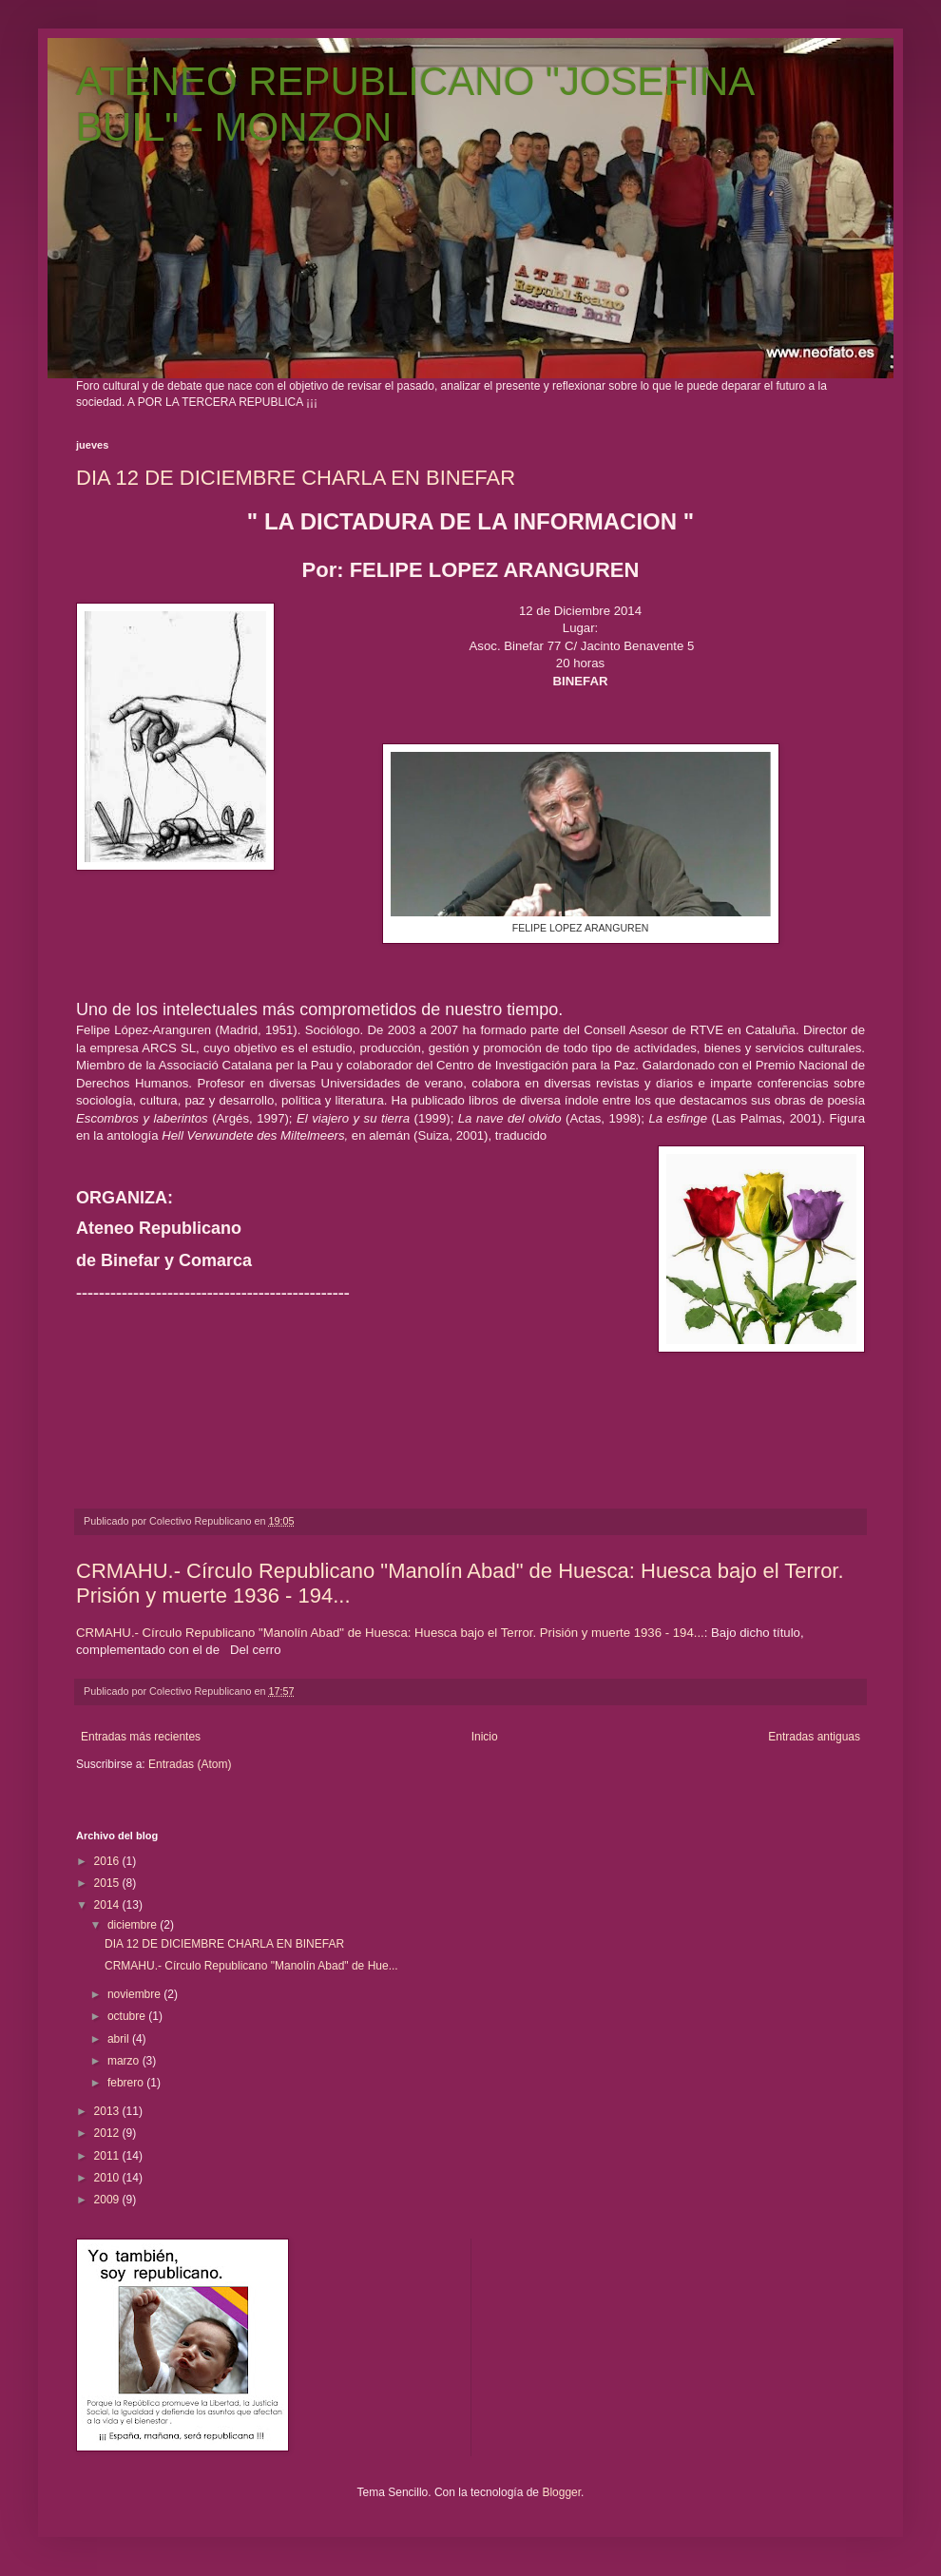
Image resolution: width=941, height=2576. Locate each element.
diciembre (133, 1925)
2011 (108, 2156)
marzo (125, 2060)
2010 (108, 2177)
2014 (108, 1905)
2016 (108, 1861)
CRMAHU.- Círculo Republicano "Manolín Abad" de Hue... (251, 1965)
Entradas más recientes (141, 1736)
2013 (108, 2111)
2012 (108, 2133)
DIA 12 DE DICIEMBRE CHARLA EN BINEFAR (295, 478)
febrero (126, 2082)
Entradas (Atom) (189, 1764)
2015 (108, 1883)
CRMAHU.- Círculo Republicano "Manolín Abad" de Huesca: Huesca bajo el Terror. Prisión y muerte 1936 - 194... (390, 1632)
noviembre (135, 1994)
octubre (127, 2016)
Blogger (561, 2492)
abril (119, 2039)
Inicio (484, 1736)
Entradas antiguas (814, 1736)
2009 (108, 2199)
